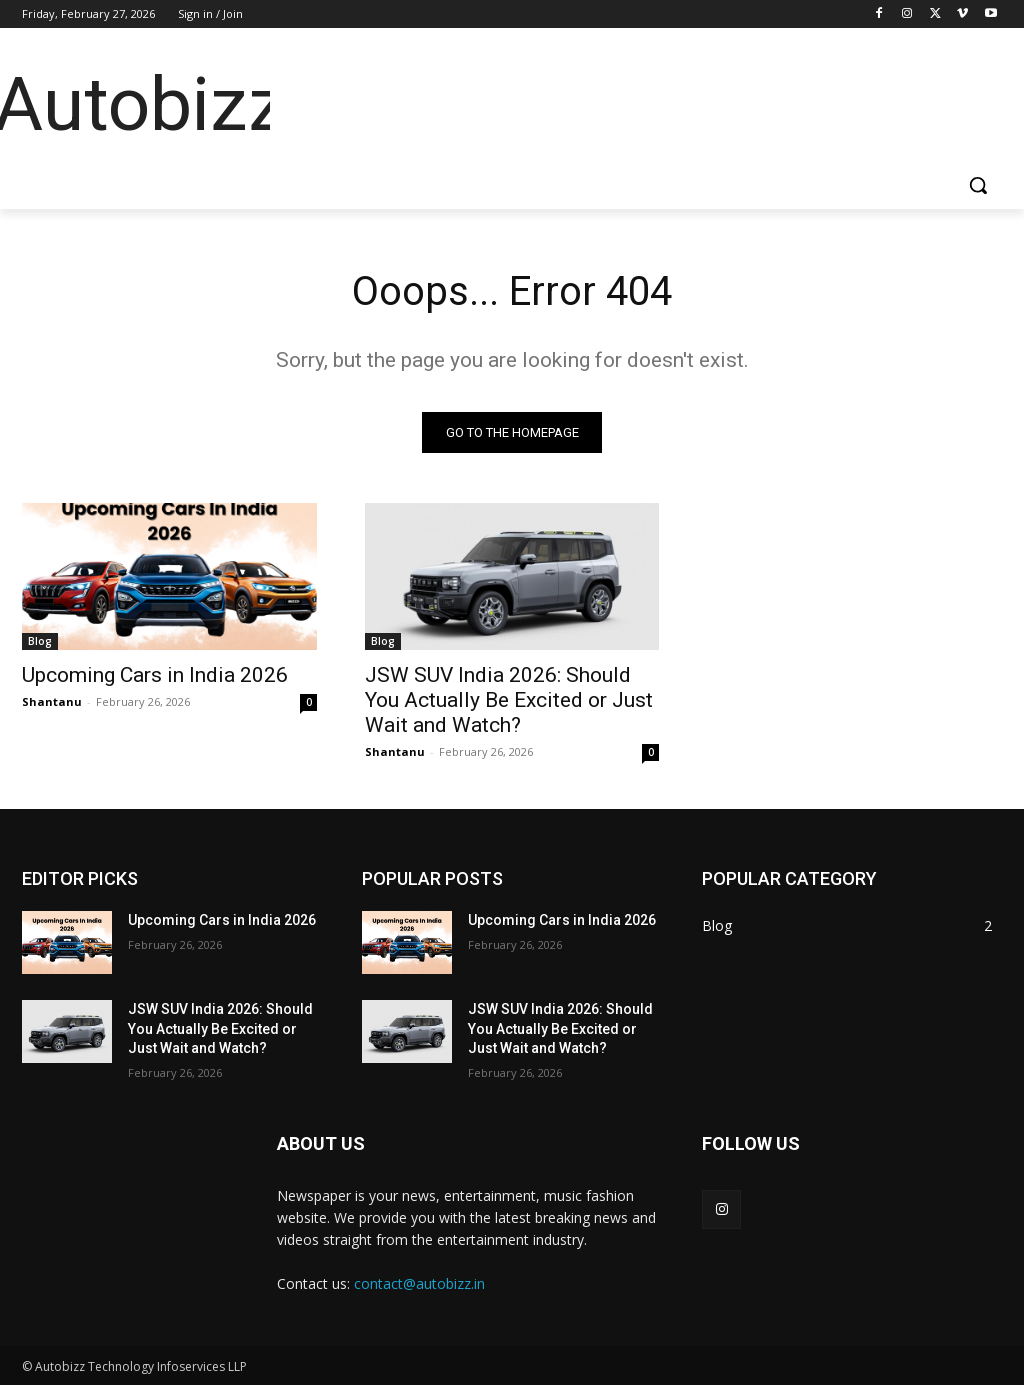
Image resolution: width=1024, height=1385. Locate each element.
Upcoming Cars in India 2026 (155, 675)
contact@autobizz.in (419, 1283)
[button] (978, 185)
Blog (40, 641)
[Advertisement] (630, 101)
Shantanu (52, 701)
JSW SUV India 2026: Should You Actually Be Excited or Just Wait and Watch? (509, 700)
